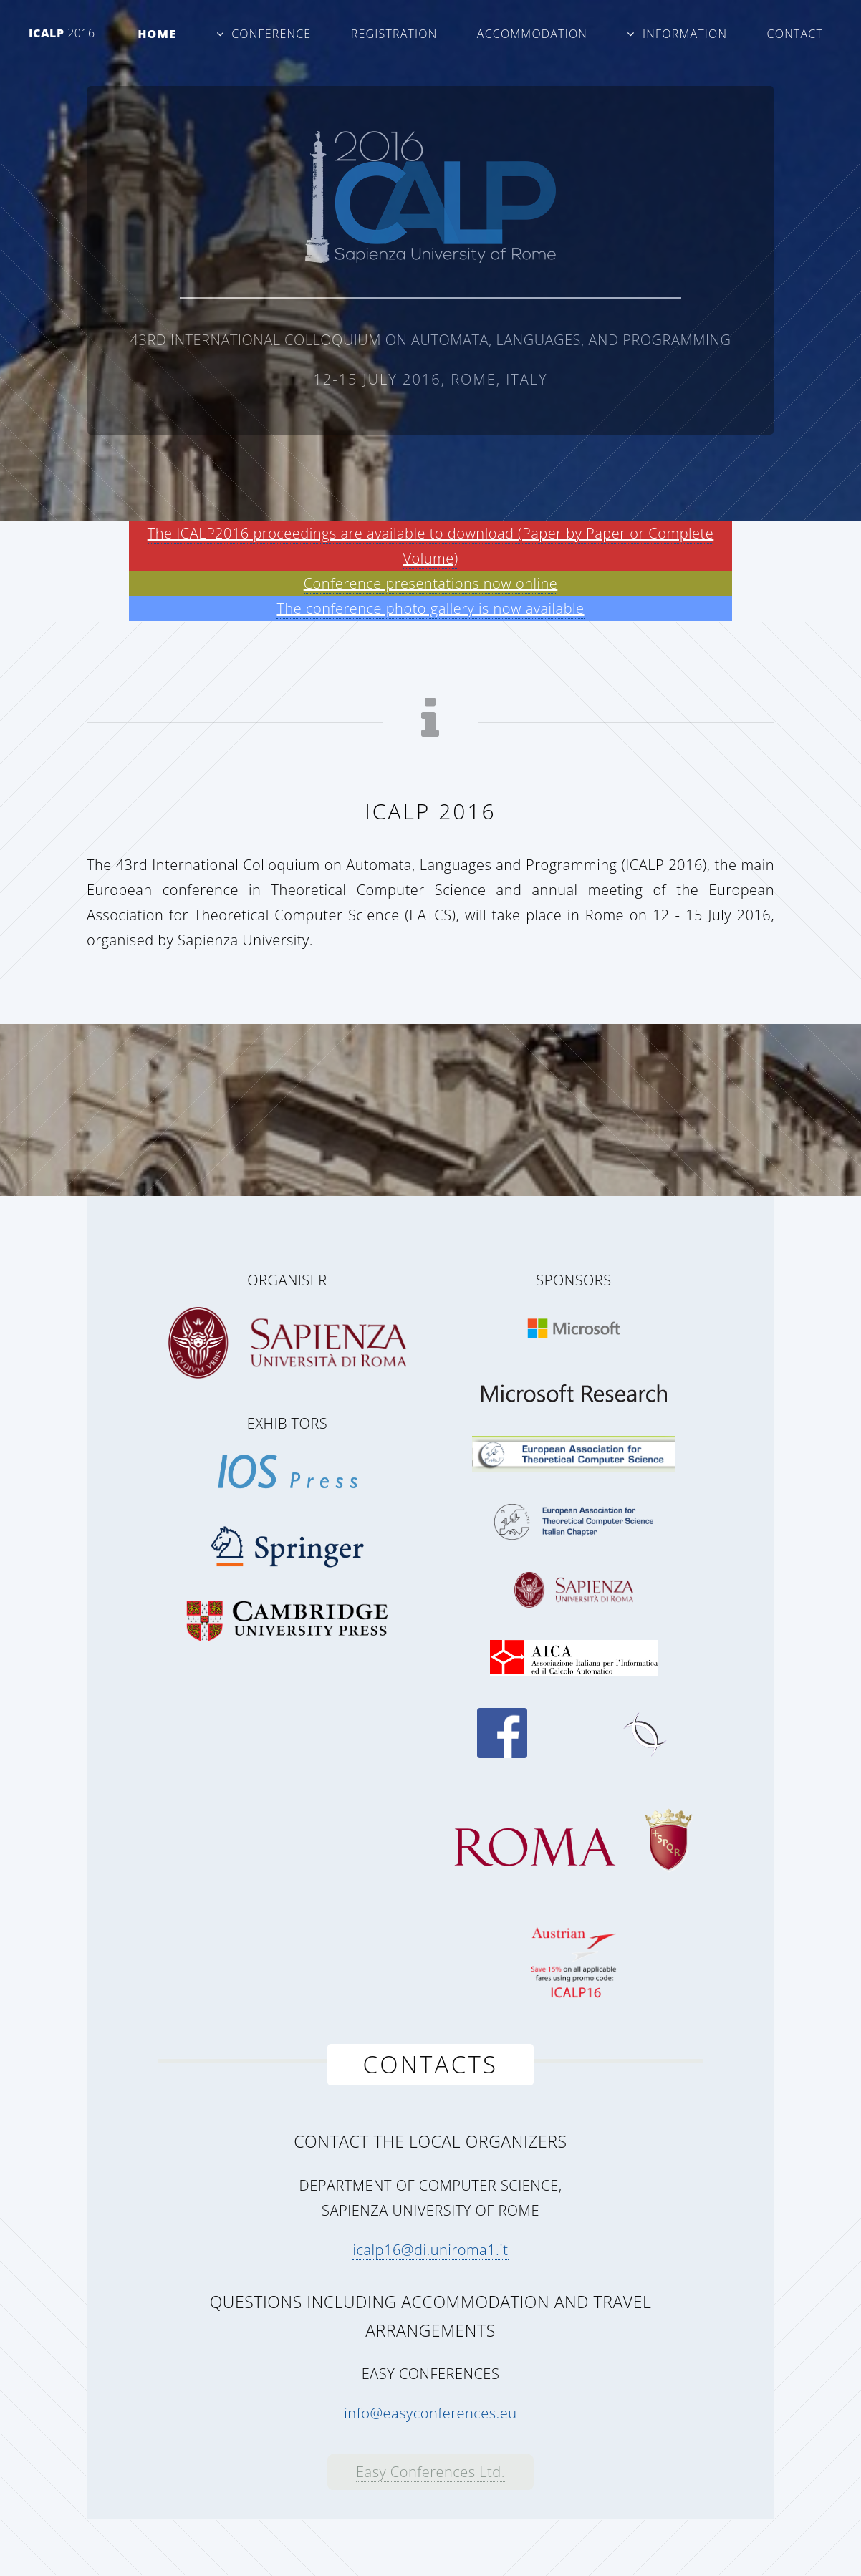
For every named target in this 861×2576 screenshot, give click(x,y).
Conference (271, 34)
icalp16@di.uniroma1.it (430, 2249)
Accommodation (532, 34)
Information (685, 34)
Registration (394, 34)
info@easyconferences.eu (430, 2413)
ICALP (62, 33)
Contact (795, 34)
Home (157, 34)
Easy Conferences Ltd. (430, 2471)
